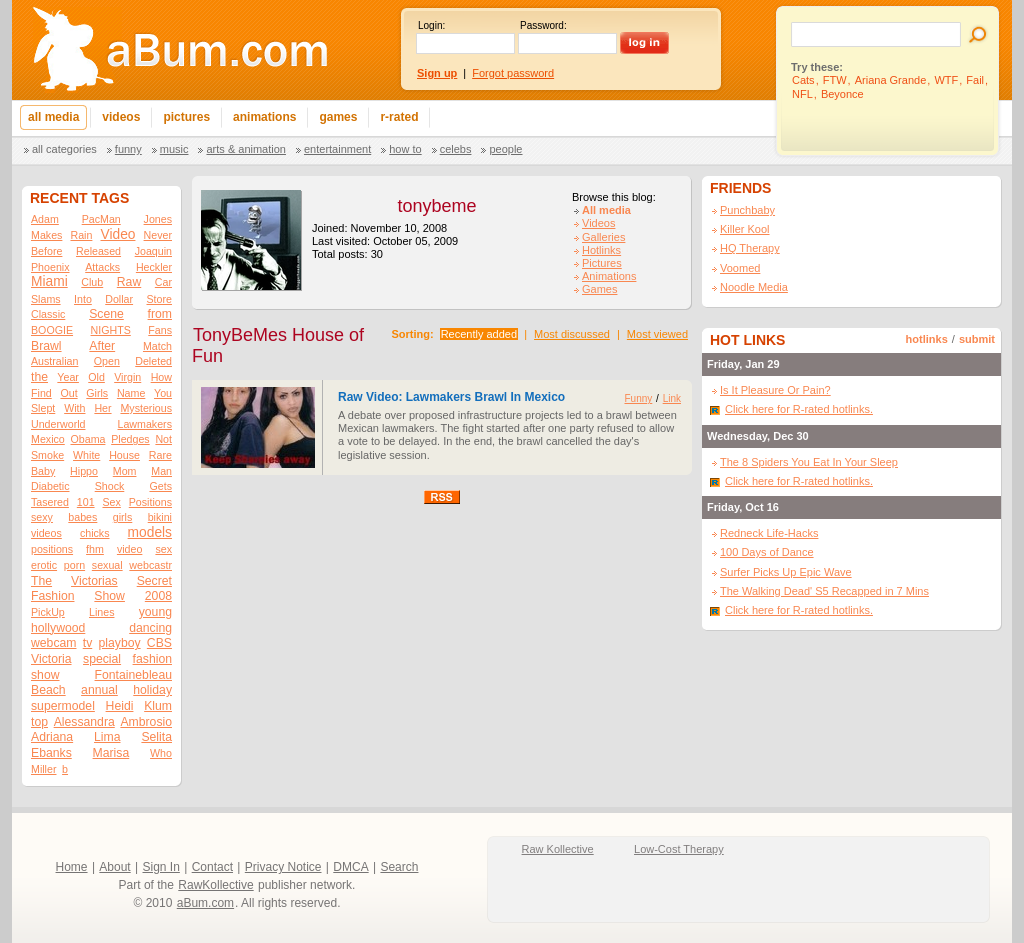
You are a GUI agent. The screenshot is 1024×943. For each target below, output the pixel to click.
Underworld (58, 424)
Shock (110, 486)
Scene (106, 314)
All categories (64, 149)
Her (102, 408)
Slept (43, 408)
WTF (946, 80)
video (129, 549)
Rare (160, 455)
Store (159, 299)
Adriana (52, 737)
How (161, 377)
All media (606, 210)
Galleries (603, 237)
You (163, 393)
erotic (44, 565)
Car (163, 282)
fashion (152, 659)
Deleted (153, 361)
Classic (48, 314)
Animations (609, 276)
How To (405, 149)
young (155, 612)
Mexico (48, 439)
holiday (152, 690)
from (160, 314)
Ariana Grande (891, 80)
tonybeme (436, 206)
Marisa (111, 753)
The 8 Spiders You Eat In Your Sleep (809, 462)
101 (86, 502)
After (102, 346)
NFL (802, 94)
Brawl (46, 346)
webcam (54, 643)
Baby (43, 471)
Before (46, 251)
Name (131, 393)
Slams (46, 299)
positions (52, 549)
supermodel (63, 706)
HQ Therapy (750, 248)
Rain (81, 235)
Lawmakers (145, 424)
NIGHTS (111, 330)
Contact (212, 867)
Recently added (479, 334)
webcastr (150, 565)
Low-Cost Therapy (679, 849)
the (39, 377)
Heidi (120, 706)
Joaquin (153, 251)
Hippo (84, 471)
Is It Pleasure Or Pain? (775, 390)
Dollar (119, 299)
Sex (111, 502)
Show (109, 596)
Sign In (161, 867)
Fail (975, 80)
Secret (154, 581)
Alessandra (84, 722)
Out (68, 393)
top (39, 722)
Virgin (127, 377)
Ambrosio (146, 722)
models (150, 532)
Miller (43, 769)
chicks (95, 533)
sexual (107, 565)
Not (163, 439)
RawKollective (215, 885)
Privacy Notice (283, 867)
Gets (160, 486)
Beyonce (842, 94)
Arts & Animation (245, 149)
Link (672, 398)
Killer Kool (745, 229)
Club (92, 282)
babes (82, 517)
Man (161, 471)
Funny (128, 149)
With (74, 408)
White (86, 455)
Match (157, 346)
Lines (101, 612)
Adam (45, 219)
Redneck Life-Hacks (769, 533)
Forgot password (513, 73)
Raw (129, 282)
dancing (150, 628)
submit (977, 339)
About (114, 867)
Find (41, 393)
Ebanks (51, 753)
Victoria (51, 659)
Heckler (154, 267)
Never (158, 235)
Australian (54, 361)
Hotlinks (601, 250)
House (124, 455)
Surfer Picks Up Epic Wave (786, 572)
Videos (598, 223)
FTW (835, 80)
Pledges (130, 439)
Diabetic (50, 486)
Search (399, 867)
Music (174, 149)
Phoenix (50, 267)
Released (98, 251)
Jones (158, 219)
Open (107, 361)
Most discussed (572, 334)
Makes (46, 235)
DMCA (350, 867)
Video (118, 234)
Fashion (52, 596)
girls (123, 517)
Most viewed (657, 334)
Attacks (102, 267)
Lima (107, 737)
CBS (159, 643)
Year (68, 377)
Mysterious (146, 408)
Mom (125, 471)
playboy (119, 643)
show (45, 675)
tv (88, 643)
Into (83, 299)
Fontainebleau (133, 675)
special (102, 659)
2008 (158, 596)
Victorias (94, 581)
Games (599, 289)
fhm (95, 549)
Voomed (740, 268)
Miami (49, 281)
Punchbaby (747, 210)
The (41, 581)
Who (161, 753)
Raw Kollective (558, 849)
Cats (803, 80)
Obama (87, 439)
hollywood (58, 628)
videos (46, 533)
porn (74, 565)
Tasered (50, 502)
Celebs (456, 149)
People (505, 149)
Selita (156, 737)
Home (72, 867)
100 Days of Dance (767, 552)
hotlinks (927, 339)
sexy (42, 517)
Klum (158, 706)
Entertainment (337, 149)
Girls (97, 393)
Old (96, 377)
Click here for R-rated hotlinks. (799, 409)
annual (99, 690)
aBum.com (205, 903)
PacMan (101, 219)
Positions (150, 502)
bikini (160, 517)
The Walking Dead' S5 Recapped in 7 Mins (824, 591)
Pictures (602, 263)
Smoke (47, 455)
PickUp (48, 612)
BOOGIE (52, 330)
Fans (160, 330)
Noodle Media (754, 287)
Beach (48, 690)
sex (163, 549)
